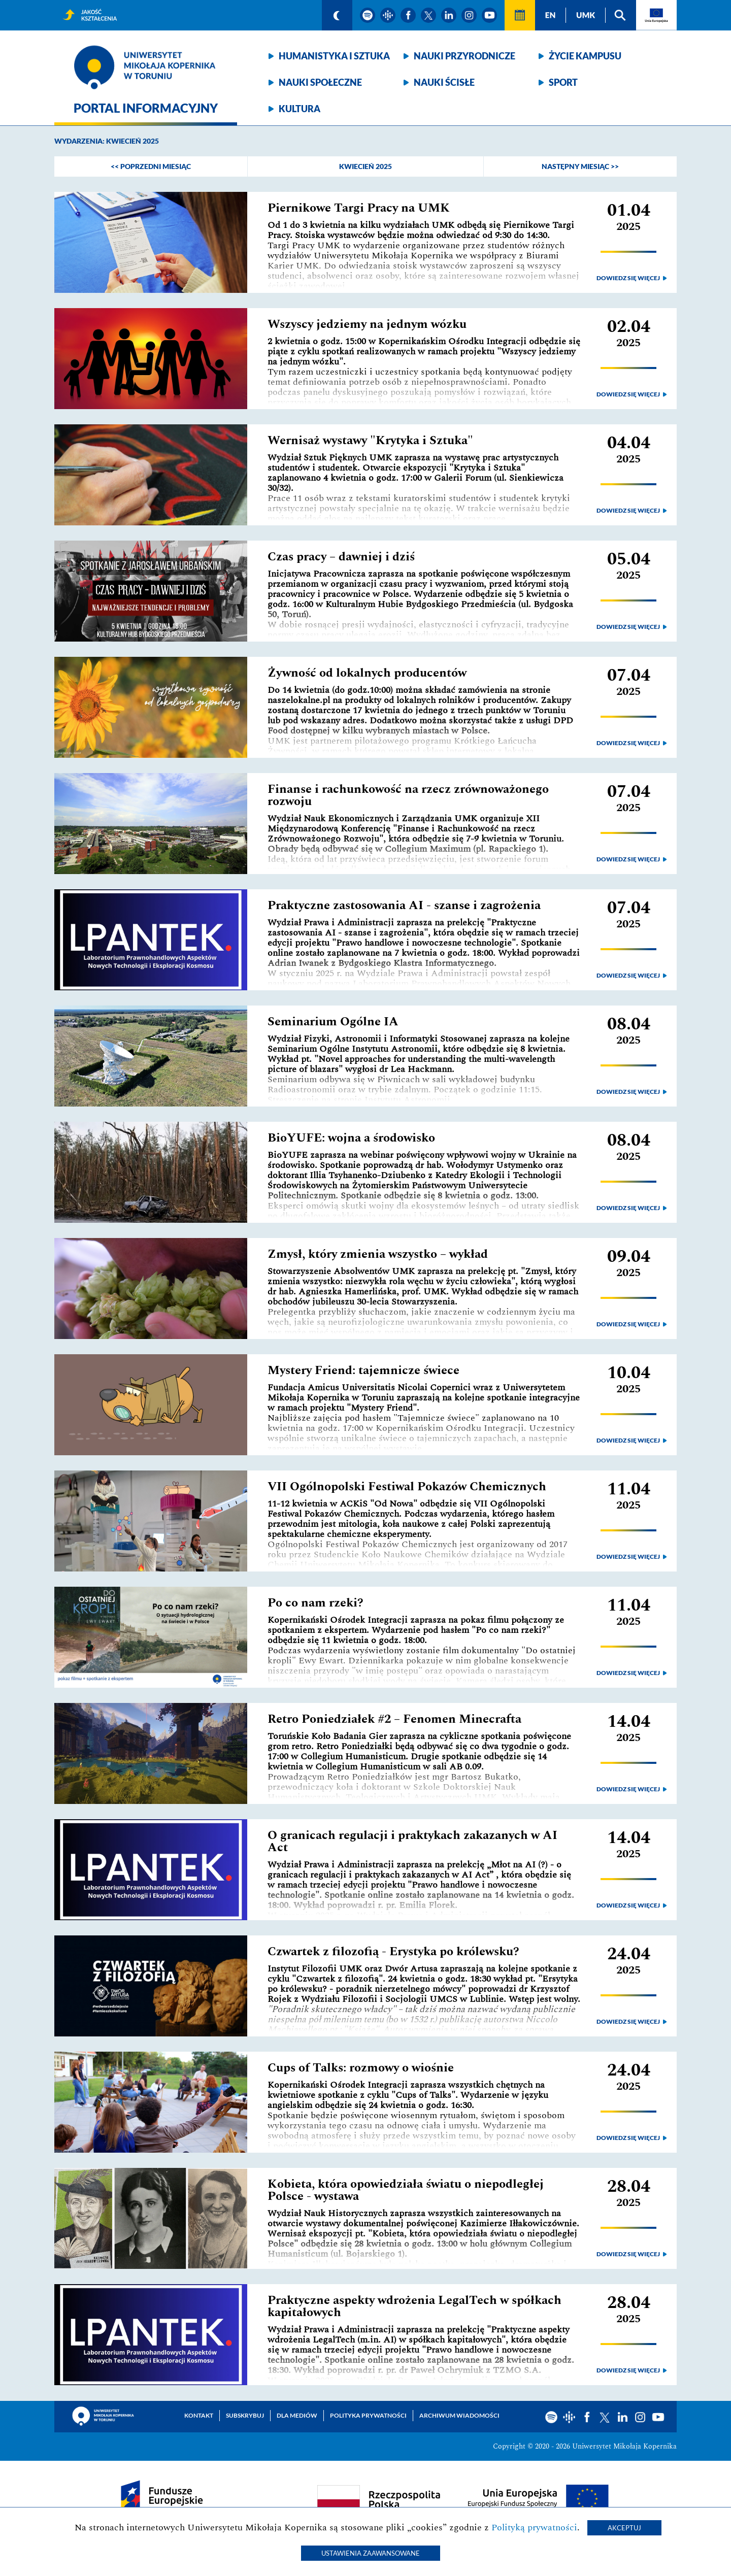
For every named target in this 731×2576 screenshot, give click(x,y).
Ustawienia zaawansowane (370, 2553)
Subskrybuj (245, 2415)
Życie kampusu (585, 55)
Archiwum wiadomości (459, 2415)
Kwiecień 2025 (365, 166)
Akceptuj (624, 2528)
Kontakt (198, 2415)
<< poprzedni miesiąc (151, 166)
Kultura (299, 108)
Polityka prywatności (368, 2415)
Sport (563, 82)
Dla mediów (297, 2415)
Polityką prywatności (534, 2527)
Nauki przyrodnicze (464, 55)
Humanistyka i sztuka (334, 55)
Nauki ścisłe (444, 82)
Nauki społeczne (320, 82)
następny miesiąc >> (580, 166)
